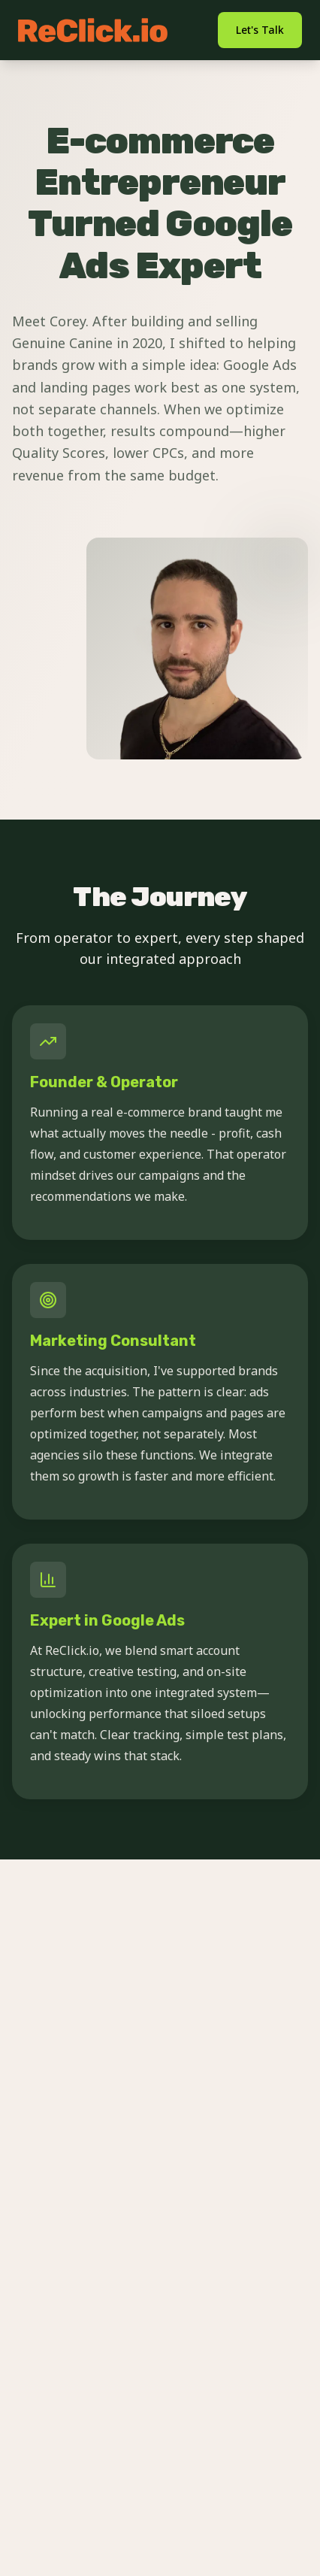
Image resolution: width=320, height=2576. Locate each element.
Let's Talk (260, 30)
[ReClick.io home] (93, 30)
